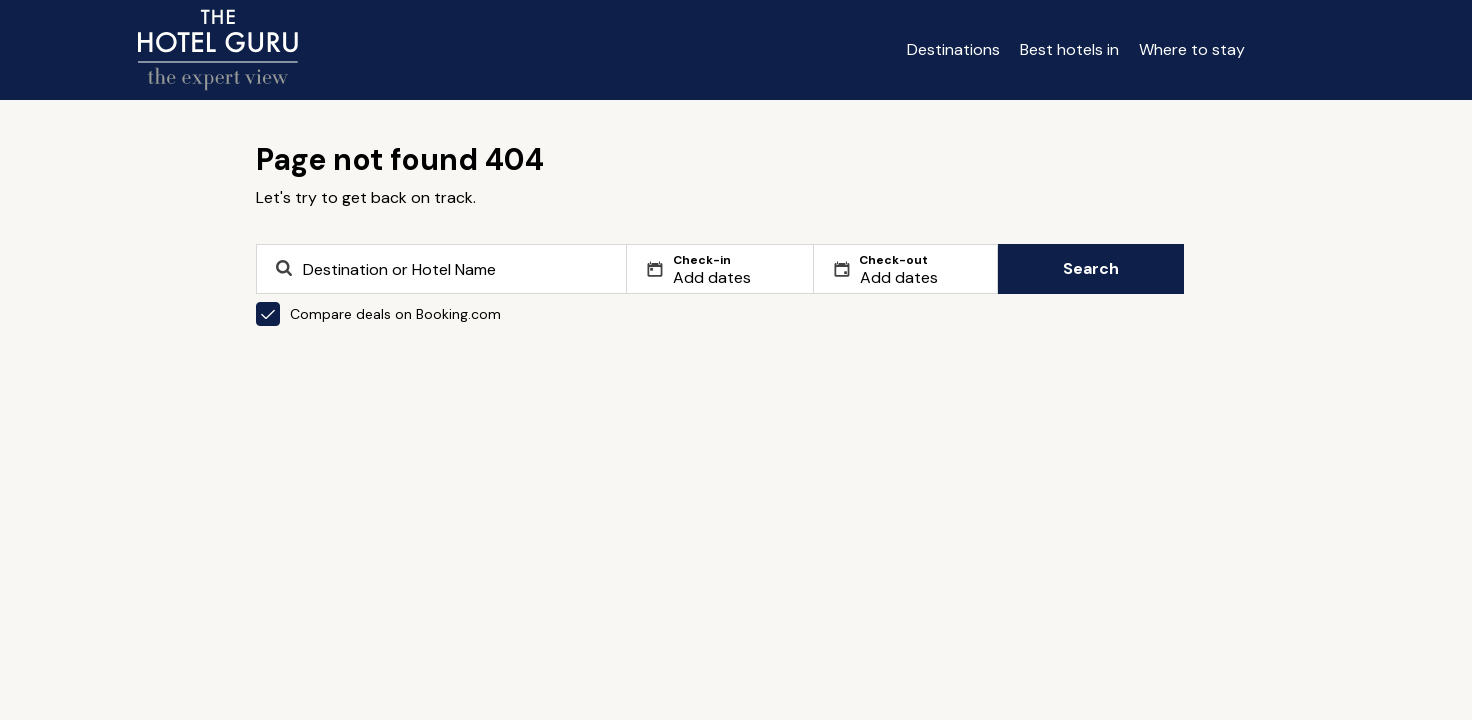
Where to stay (1192, 49)
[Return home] (218, 50)
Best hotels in (1069, 49)
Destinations (953, 49)
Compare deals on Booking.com (378, 314)
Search (1091, 268)
